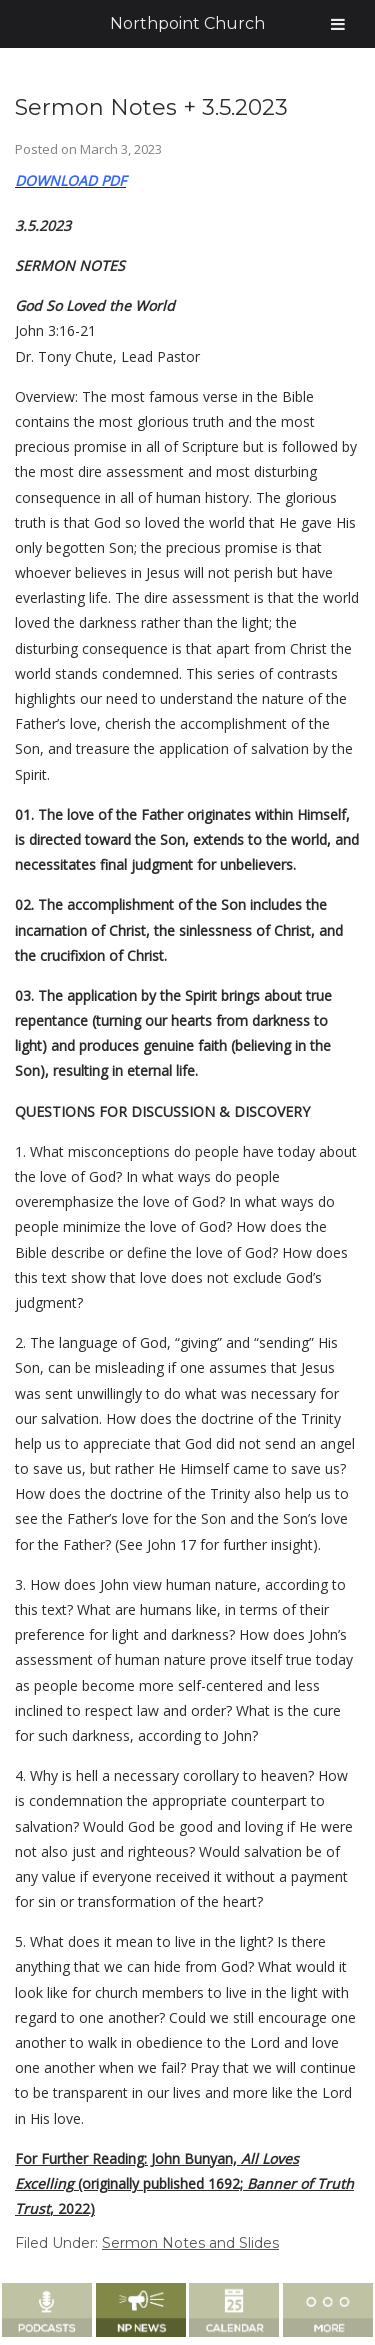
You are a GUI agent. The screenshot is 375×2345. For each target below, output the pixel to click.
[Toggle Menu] (338, 24)
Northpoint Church (187, 23)
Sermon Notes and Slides (190, 2243)
